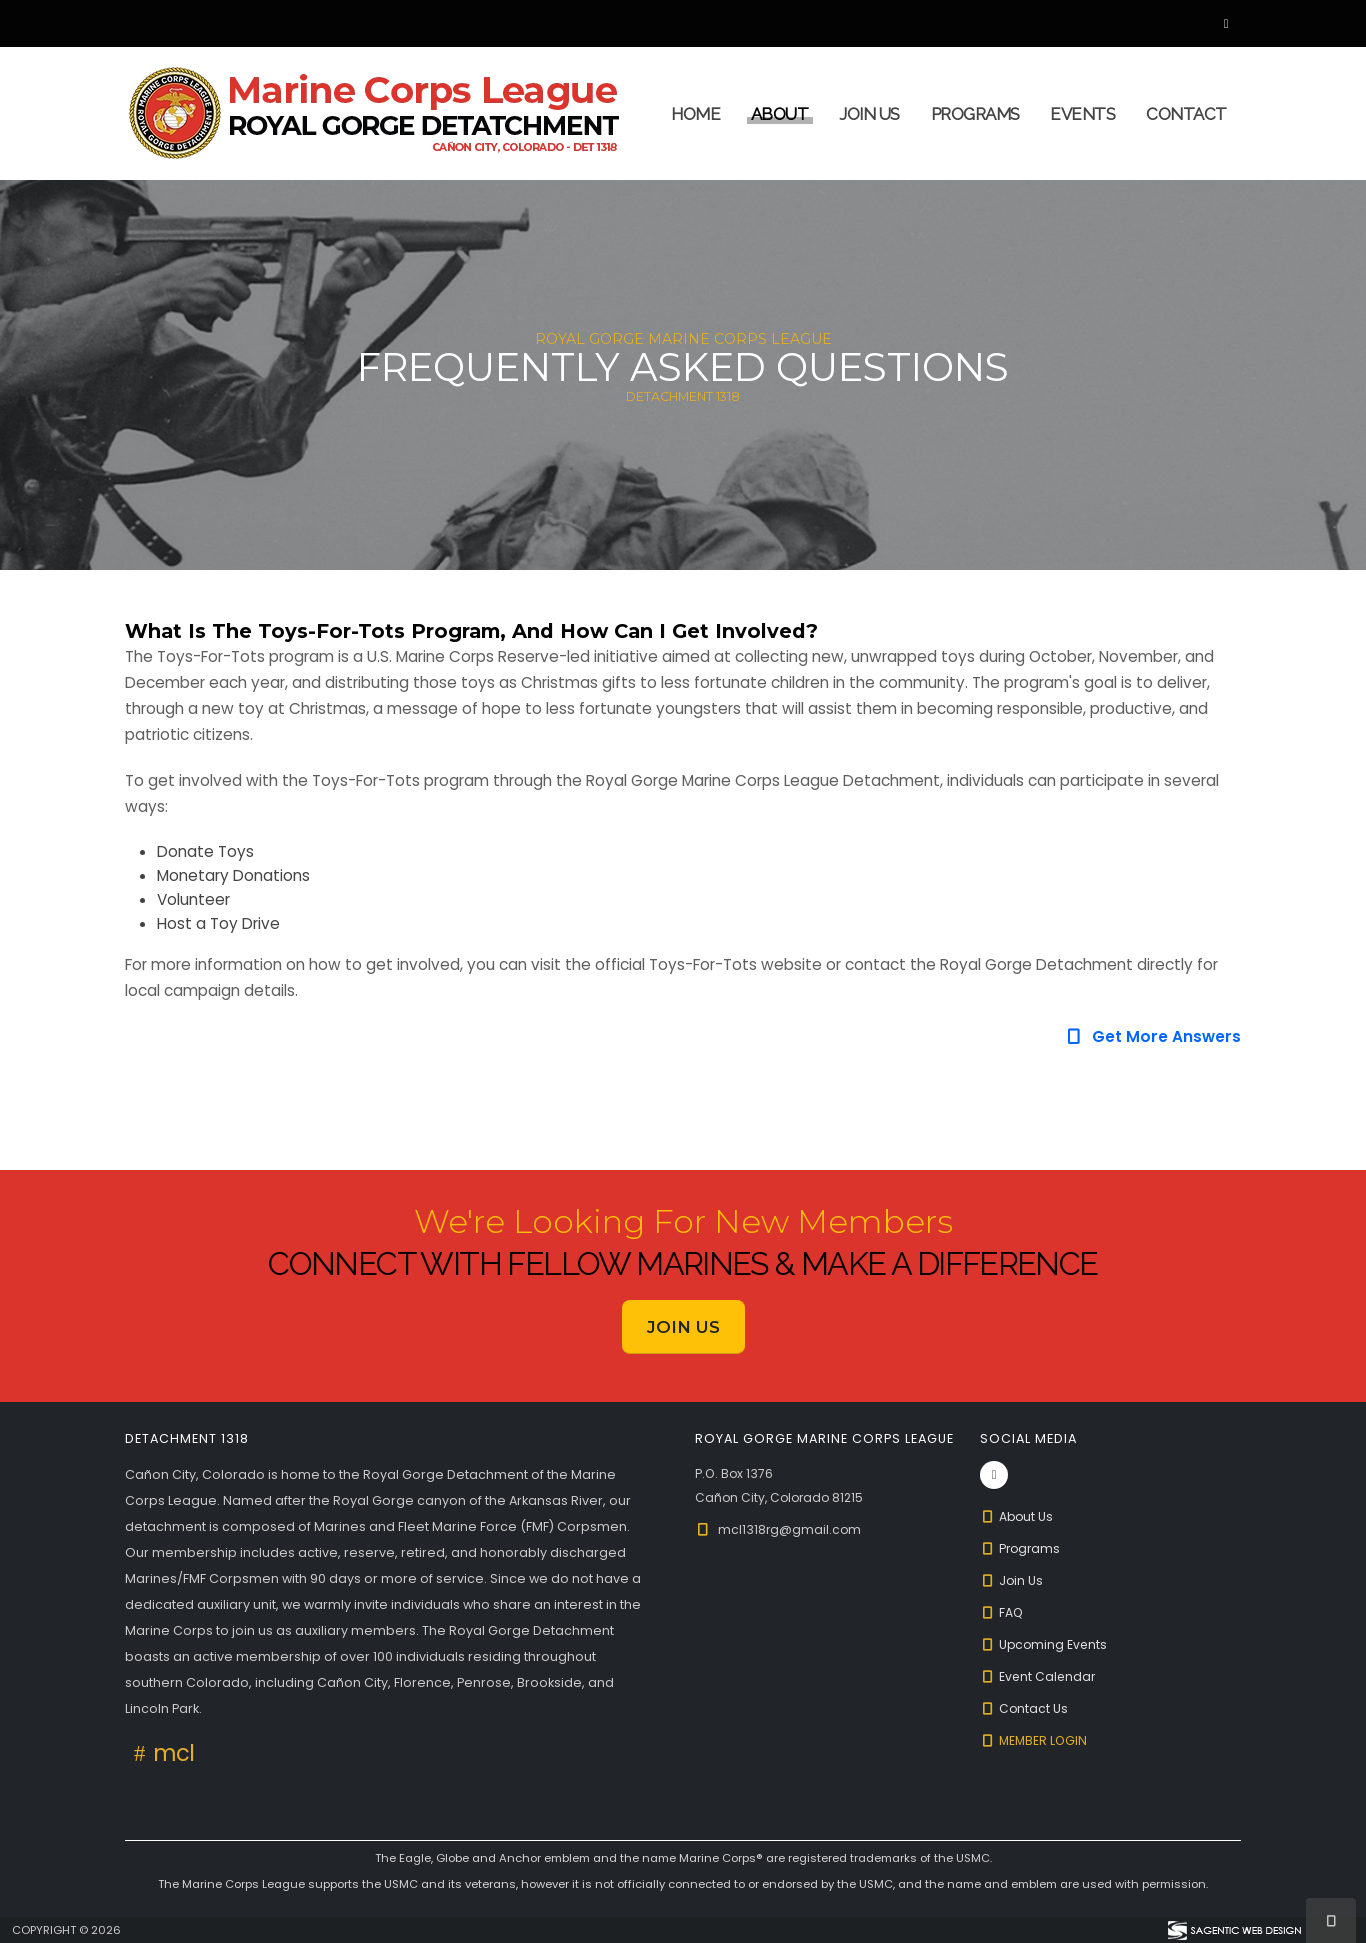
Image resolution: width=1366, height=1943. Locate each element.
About (780, 114)
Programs (975, 114)
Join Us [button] (683, 1327)
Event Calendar (1039, 1676)
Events (1082, 114)
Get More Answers (1153, 1036)
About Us (1018, 1516)
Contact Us (1025, 1708)
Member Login (1035, 1740)
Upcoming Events (1045, 1644)
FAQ (1002, 1612)
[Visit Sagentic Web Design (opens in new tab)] (1233, 1930)
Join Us (869, 114)
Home (695, 114)
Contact (1186, 114)
